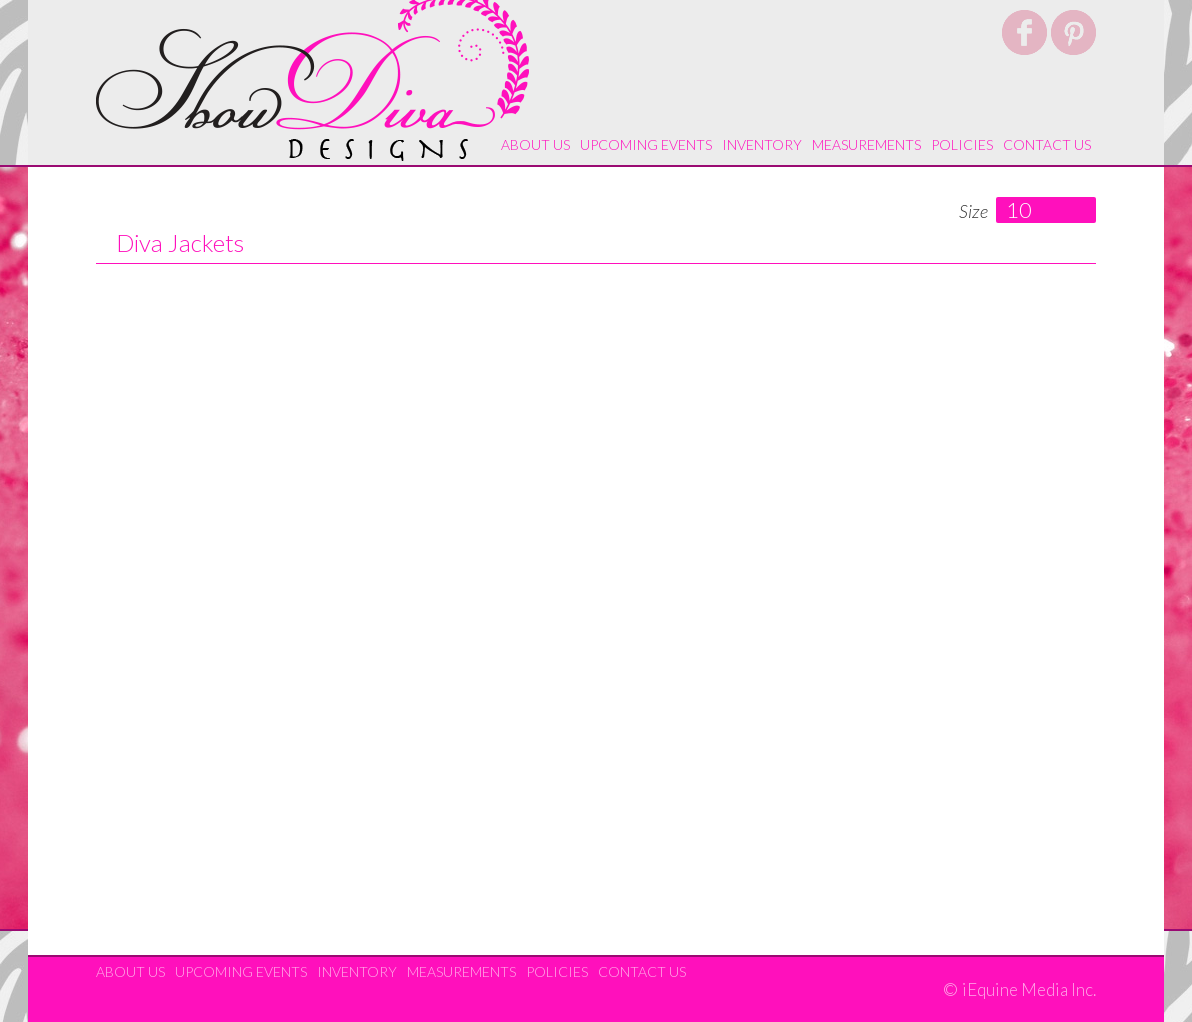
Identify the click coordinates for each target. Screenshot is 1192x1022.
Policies (962, 144)
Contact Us (1047, 144)
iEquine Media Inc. (1029, 990)
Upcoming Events (646, 144)
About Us (535, 144)
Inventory (762, 144)
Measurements (866, 144)
